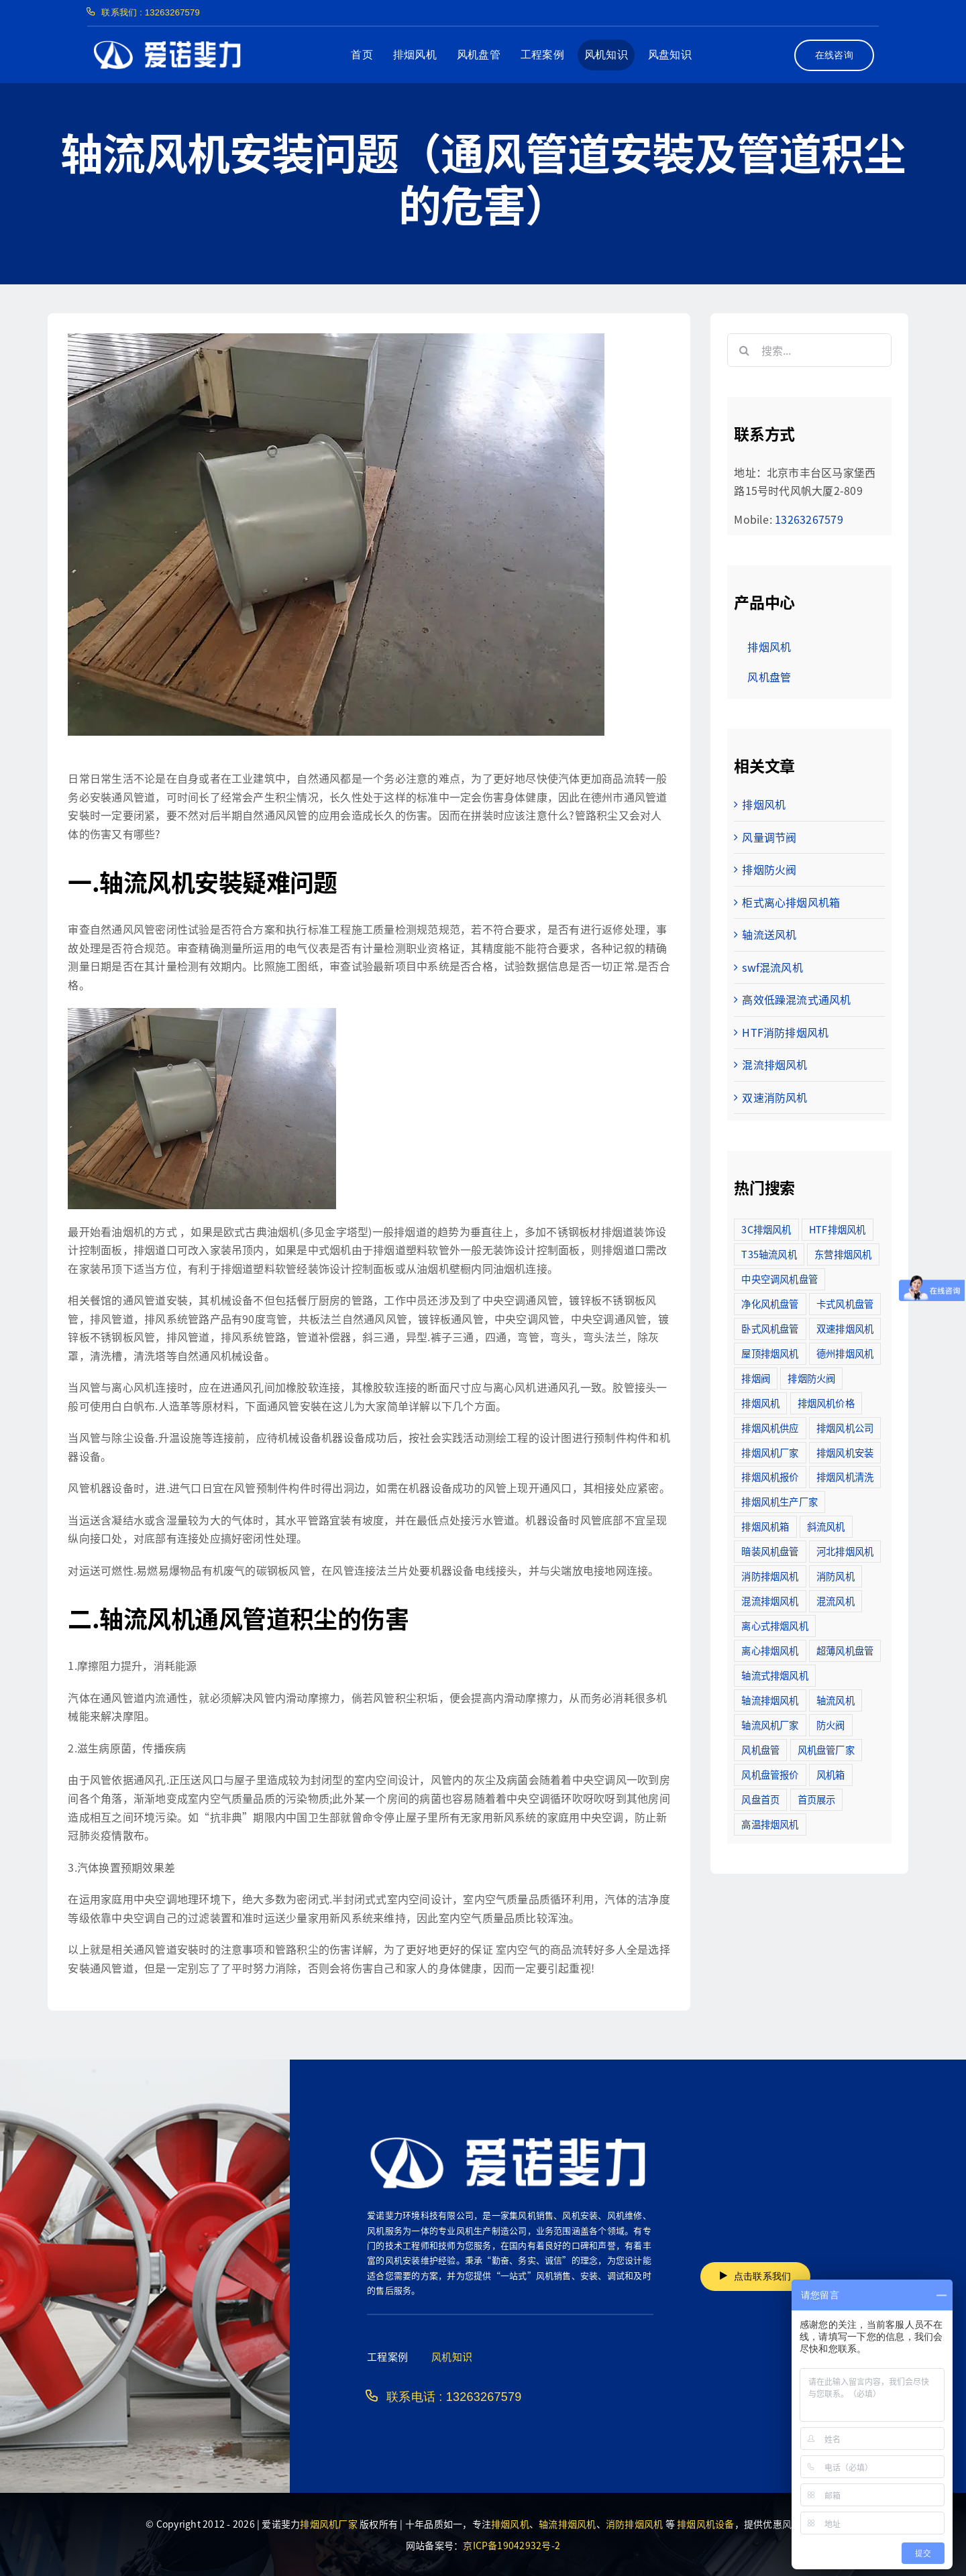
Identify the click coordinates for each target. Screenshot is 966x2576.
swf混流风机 (772, 967)
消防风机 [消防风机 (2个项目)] (835, 1576)
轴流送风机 (769, 934)
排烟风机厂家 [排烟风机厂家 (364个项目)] (769, 1452)
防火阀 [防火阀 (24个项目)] (830, 1725)
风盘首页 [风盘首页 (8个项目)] (760, 1799)
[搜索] (744, 350)
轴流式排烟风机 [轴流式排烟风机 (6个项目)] (774, 1675)
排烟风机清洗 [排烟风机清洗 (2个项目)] (844, 1476)
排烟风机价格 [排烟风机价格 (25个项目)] (826, 1403)
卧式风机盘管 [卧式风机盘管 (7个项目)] (769, 1328)
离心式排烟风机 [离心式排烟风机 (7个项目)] (774, 1625)
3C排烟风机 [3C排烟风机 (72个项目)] (766, 1229)
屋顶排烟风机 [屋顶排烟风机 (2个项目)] (769, 1353)
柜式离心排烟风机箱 (791, 902)
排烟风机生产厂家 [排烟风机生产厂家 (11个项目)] (779, 1501)
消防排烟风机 (634, 2523)
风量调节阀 (769, 837)
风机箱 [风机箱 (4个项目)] (830, 1774)
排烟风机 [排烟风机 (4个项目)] (760, 1403)
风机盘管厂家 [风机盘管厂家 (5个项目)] (826, 1749)
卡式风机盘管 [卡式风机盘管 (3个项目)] (844, 1303)
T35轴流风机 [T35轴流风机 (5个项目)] (769, 1254)
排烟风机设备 (705, 2523)
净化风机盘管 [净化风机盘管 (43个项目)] (769, 1303)
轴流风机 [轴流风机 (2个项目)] (835, 1700)
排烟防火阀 (769, 869)
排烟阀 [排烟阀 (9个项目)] (755, 1378)
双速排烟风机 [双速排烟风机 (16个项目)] (844, 1328)
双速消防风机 (774, 1097)
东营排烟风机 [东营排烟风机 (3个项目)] (842, 1254)
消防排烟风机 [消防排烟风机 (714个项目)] (769, 1576)
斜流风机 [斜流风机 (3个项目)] (826, 1526)
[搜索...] (809, 350)
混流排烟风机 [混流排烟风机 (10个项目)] (769, 1600)
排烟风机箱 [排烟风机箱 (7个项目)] (765, 1526)
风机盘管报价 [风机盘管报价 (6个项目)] (769, 1774)
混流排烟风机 (774, 1064)
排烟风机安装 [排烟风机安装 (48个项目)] (844, 1452)
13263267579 (809, 519)
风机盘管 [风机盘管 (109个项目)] (760, 1749)
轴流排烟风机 (567, 2523)
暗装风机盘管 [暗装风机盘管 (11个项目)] (769, 1551)
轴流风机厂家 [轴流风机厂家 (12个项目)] (769, 1725)
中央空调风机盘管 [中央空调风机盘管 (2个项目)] (779, 1279)
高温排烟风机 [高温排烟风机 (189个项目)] (769, 1824)
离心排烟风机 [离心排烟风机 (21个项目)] (769, 1650)
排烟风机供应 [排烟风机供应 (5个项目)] (769, 1427)
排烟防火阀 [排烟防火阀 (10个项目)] (811, 1378)
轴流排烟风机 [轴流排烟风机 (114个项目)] (769, 1700)
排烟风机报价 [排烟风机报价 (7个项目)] (769, 1476)
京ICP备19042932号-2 (511, 2545)
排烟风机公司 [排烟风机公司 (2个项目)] (844, 1427)
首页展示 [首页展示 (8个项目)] (817, 1799)
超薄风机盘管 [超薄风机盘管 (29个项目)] (844, 1650)
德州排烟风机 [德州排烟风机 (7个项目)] (844, 1353)
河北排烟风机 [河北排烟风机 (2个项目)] (844, 1551)
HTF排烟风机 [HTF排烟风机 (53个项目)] (837, 1229)
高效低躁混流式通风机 (796, 999)
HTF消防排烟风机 (785, 1032)
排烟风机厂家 (328, 2523)
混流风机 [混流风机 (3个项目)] (835, 1600)
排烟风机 (764, 804)
